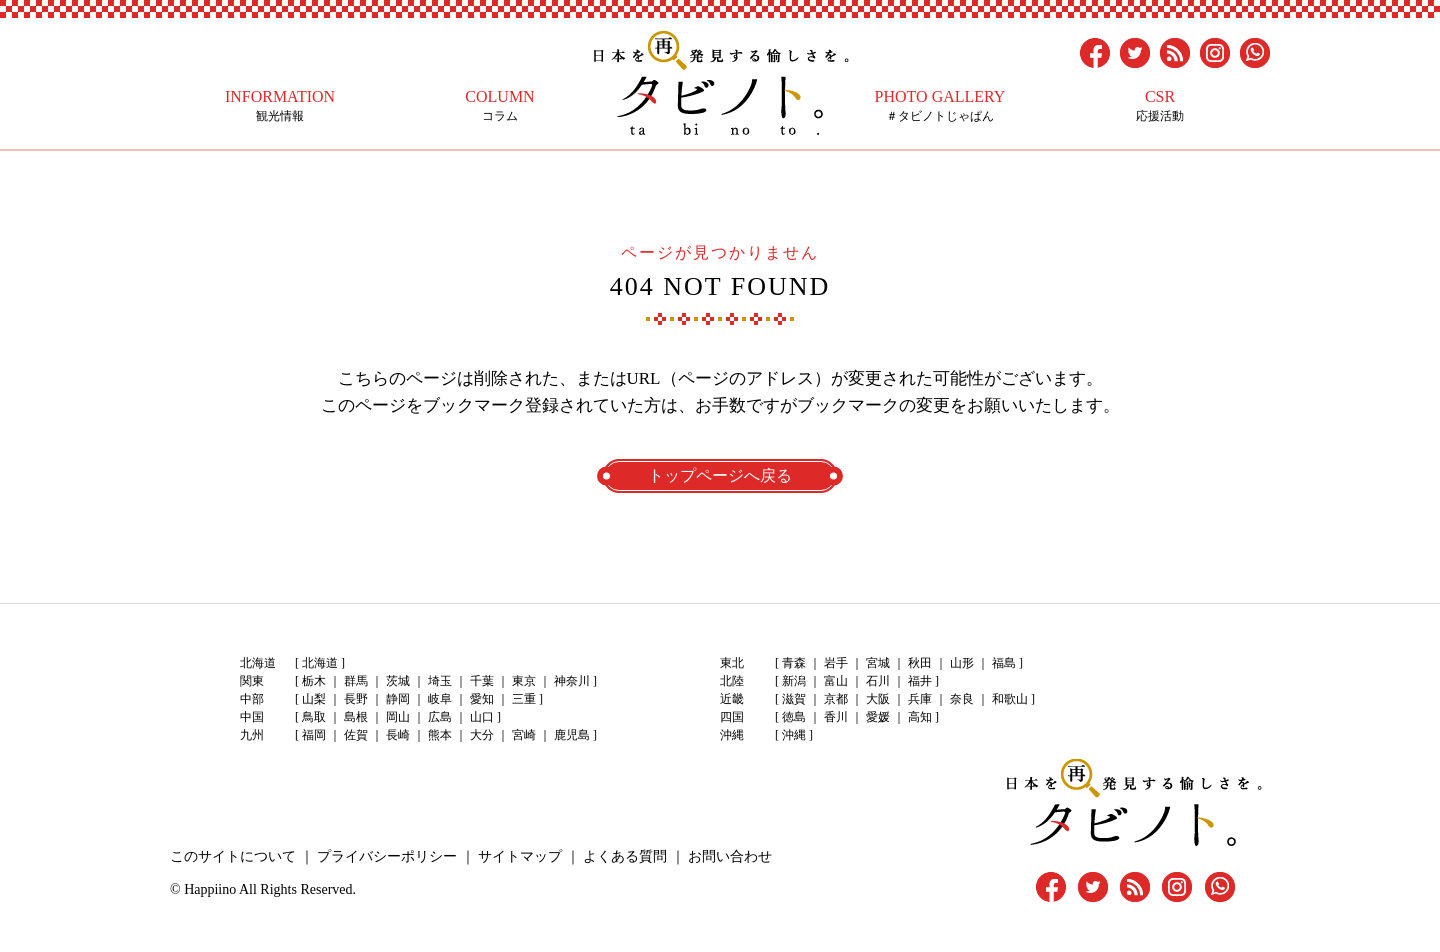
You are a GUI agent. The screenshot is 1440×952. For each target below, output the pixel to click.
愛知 (482, 699)
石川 (878, 681)
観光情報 (280, 105)
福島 (1004, 663)
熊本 (440, 735)
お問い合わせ (730, 856)
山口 (482, 717)
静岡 (398, 699)
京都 (836, 699)
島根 (356, 717)
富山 (836, 681)
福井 (920, 681)
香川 (836, 717)
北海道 (320, 663)
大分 (482, 735)
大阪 (878, 699)
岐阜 (440, 699)
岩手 (836, 663)
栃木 (314, 681)
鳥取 (314, 717)
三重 (524, 699)
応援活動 (1160, 105)
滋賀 (794, 699)
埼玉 (440, 681)
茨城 (398, 681)
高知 (920, 717)
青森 (794, 663)
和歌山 (1010, 699)
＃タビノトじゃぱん (940, 105)
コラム (500, 105)
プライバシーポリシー (387, 856)
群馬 (356, 681)
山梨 (314, 699)
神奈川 (572, 681)
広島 (440, 717)
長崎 (398, 735)
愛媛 (878, 717)
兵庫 (920, 699)
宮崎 (524, 735)
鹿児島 (572, 735)
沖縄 (794, 735)
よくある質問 (625, 856)
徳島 (794, 717)
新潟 (794, 681)
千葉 (482, 681)
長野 (356, 699)
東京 (524, 681)
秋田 (920, 663)
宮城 (878, 663)
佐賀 (356, 735)
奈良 (962, 699)
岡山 (398, 717)
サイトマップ (520, 856)
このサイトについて (233, 856)
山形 (962, 663)
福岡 (314, 735)
